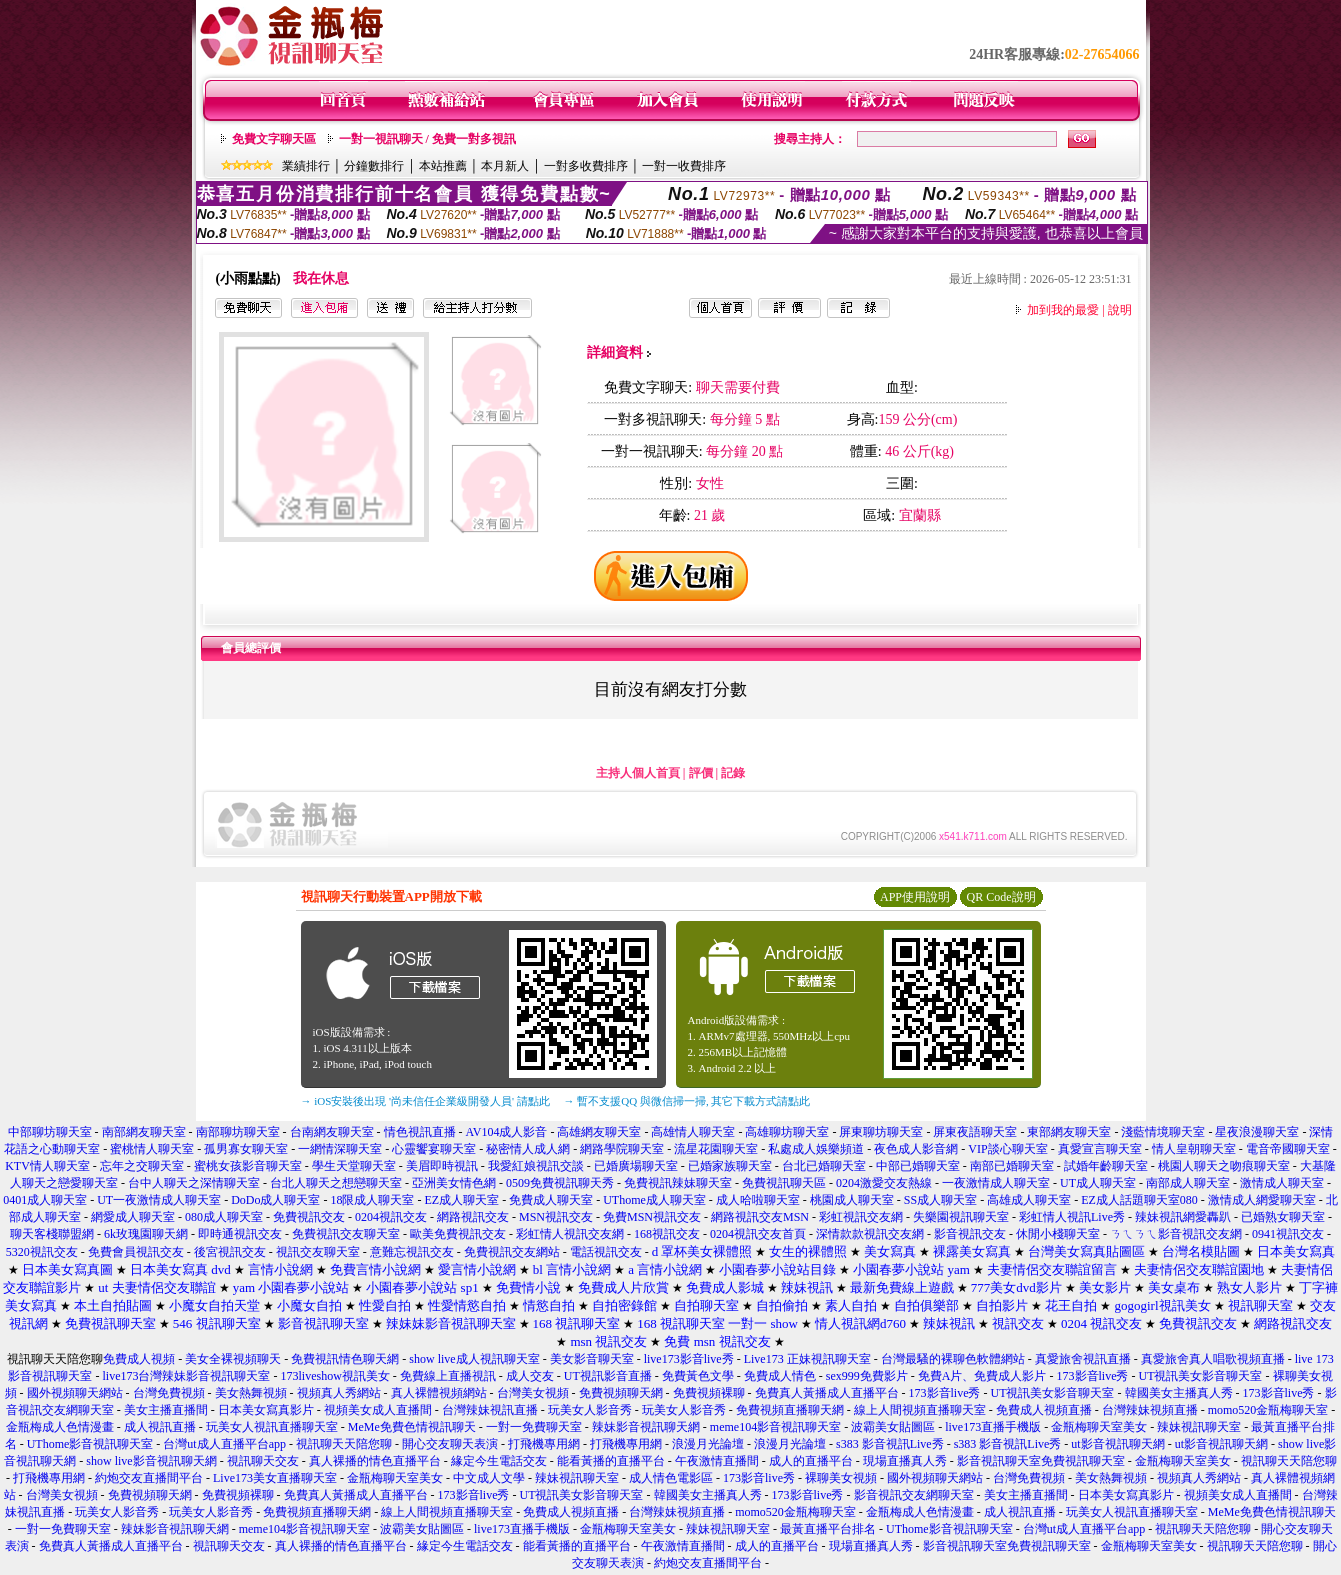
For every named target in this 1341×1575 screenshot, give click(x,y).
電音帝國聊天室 (1288, 1149)
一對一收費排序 (684, 166)
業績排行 (306, 166)
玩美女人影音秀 (590, 1410)
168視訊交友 (667, 1234)
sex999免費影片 (867, 1376)
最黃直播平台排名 (828, 1529)
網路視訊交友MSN (760, 1217)
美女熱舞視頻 (251, 1393)
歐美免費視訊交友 (458, 1234)
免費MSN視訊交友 (652, 1217)
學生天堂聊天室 (354, 1166)
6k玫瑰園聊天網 (146, 1234)
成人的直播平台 (811, 1461)
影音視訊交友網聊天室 (914, 1495)
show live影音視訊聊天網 (151, 1461)
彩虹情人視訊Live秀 (1072, 1217)
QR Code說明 (1001, 897)
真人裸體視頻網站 (439, 1393)
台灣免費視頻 (169, 1393)
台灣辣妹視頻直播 (1150, 1410)
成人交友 (530, 1376)
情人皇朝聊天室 (1194, 1149)
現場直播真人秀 (905, 1461)
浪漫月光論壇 (708, 1444)
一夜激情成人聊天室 (996, 1183)
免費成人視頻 (139, 1359)
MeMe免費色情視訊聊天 (412, 1427)
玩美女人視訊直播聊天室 (272, 1427)
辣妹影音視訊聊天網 (646, 1427)
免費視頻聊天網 (621, 1393)
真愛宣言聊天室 (1100, 1149)
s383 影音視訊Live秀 (890, 1444)
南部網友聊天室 (144, 1132)
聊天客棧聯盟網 (52, 1234)
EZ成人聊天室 (461, 1200)
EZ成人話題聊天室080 (1139, 1200)
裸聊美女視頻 (841, 1478)
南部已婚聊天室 (1012, 1166)
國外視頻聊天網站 (75, 1393)
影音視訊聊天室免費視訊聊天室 (1041, 1461)
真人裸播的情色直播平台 (375, 1461)
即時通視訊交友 (240, 1234)
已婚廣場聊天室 (636, 1166)
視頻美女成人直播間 (378, 1410)
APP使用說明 (915, 897)
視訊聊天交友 (263, 1461)
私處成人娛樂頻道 (816, 1149)
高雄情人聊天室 (693, 1132)
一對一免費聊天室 (534, 1427)
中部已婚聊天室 (918, 1166)
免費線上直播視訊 (448, 1376)
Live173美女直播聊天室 (275, 1478)
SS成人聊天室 (940, 1200)
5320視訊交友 (42, 1252)
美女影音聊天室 (592, 1359)
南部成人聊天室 (1188, 1183)
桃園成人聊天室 (852, 1200)
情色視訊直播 (420, 1132)
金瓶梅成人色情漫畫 (60, 1427)
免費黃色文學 (698, 1376)
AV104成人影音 (507, 1132)
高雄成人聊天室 (1029, 1200)
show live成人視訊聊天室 (474, 1359)
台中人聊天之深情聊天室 (194, 1183)
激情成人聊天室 (1282, 1183)
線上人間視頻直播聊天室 (920, 1410)
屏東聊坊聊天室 (881, 1132)
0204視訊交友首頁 (758, 1234)
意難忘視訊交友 (412, 1252)
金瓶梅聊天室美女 (1099, 1427)
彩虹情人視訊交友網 (570, 1234)
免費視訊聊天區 (784, 1183)
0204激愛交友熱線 (884, 1183)
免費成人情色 (780, 1376)
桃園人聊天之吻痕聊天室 (1224, 1166)
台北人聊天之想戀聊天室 (336, 1183)
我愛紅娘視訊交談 (536, 1166)
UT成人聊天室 (1098, 1183)
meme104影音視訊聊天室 (775, 1427)
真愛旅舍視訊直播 (1083, 1359)
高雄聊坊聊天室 (787, 1132)
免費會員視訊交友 (136, 1252)
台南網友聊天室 (332, 1132)
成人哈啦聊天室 (758, 1200)
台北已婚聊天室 (824, 1166)
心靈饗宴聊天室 (434, 1149)
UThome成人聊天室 (654, 1200)
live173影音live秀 (689, 1359)
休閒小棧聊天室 (1058, 1234)
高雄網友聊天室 (599, 1132)
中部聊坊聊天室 (50, 1132)
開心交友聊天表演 (450, 1444)
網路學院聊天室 (622, 1149)
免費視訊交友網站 (512, 1252)
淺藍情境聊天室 (1163, 1132)
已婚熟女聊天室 (1283, 1217)
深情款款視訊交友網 (870, 1234)
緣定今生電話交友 (499, 1461)
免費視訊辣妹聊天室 (678, 1183)
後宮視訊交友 (230, 1252)
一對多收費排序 (586, 166)
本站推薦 (443, 166)
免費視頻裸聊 (709, 1393)
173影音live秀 (1093, 1376)
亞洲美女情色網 (454, 1183)
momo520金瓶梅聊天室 (1268, 1410)
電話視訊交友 (606, 1252)
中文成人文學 (489, 1478)
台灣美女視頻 (533, 1393)
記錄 (733, 773)
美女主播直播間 (166, 1410)
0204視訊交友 (391, 1217)
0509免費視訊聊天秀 (560, 1183)
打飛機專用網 (544, 1444)
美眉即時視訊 (442, 1166)
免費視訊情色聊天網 (345, 1359)
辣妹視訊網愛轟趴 (1183, 1217)
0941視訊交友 (1288, 1234)
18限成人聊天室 (372, 1200)
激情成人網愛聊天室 (1262, 1200)
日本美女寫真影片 (266, 1410)
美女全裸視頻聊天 (233, 1359)
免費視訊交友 (309, 1217)
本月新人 (505, 166)
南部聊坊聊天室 (238, 1132)
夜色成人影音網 (916, 1149)
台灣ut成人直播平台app (224, 1444)
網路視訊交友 (473, 1217)
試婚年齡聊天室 (1106, 1166)
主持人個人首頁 (638, 773)
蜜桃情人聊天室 (152, 1149)
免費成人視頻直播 (1044, 1410)
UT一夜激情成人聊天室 (159, 1200)
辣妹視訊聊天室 (1199, 1427)
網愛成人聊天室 (133, 1217)
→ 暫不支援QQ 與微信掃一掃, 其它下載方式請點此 (687, 1101)
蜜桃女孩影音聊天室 (248, 1166)
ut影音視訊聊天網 (1117, 1444)
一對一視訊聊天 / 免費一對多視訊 (427, 139)
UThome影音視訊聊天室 (90, 1444)
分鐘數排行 (374, 166)
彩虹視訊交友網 (861, 1217)
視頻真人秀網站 (339, 1393)
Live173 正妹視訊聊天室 (807, 1359)
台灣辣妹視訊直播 (490, 1410)
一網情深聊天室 (340, 1149)
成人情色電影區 (671, 1478)
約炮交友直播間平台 (149, 1478)
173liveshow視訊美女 (334, 1376)
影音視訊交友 (970, 1234)
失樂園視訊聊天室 (961, 1217)
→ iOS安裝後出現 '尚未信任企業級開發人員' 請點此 (425, 1101)
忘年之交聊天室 (142, 1166)
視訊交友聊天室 (318, 1252)
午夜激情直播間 (717, 1461)
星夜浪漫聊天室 (1257, 1132)
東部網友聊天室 (1069, 1132)
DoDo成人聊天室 (275, 1200)
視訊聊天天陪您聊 (344, 1444)
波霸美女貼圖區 (893, 1427)
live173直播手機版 (993, 1427)
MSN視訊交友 (556, 1217)
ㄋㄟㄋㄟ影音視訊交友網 (1176, 1234)
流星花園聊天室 (716, 1149)
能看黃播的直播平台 (611, 1461)
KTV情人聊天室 (47, 1166)
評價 (701, 773)
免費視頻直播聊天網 (790, 1410)
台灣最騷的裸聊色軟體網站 (953, 1359)
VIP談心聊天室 (1007, 1149)
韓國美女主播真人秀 (1179, 1393)
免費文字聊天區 (274, 139)
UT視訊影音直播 (608, 1376)
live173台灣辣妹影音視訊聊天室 (186, 1376)
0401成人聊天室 (45, 1200)
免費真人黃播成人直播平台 (827, 1393)
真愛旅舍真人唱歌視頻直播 (1213, 1359)
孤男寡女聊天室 (246, 1149)
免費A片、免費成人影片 (982, 1376)
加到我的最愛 (1063, 310)
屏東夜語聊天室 (975, 1132)
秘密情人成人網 (528, 1149)
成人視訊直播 (160, 1427)
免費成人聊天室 (551, 1200)
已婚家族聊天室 (730, 1166)
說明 (1120, 310)
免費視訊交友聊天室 (346, 1234)
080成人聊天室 (224, 1217)
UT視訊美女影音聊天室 (1201, 1376)
